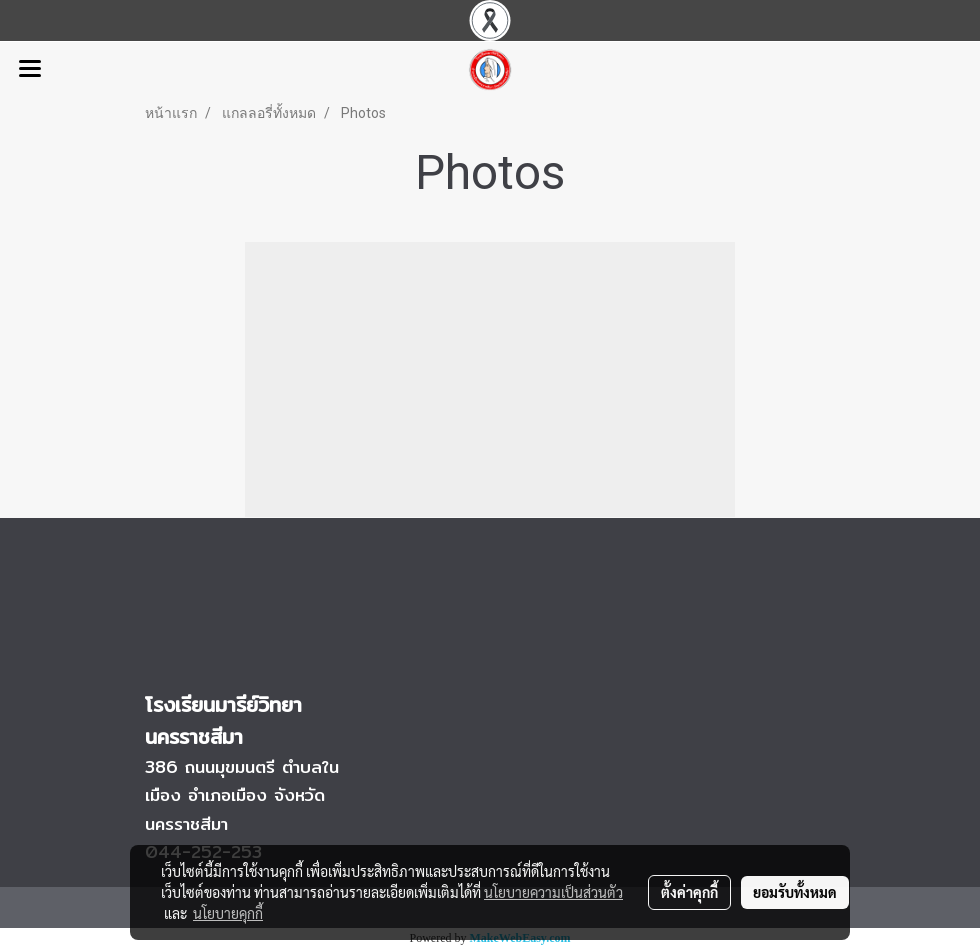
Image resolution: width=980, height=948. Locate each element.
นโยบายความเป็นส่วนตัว (553, 892)
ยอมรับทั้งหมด (795, 892)
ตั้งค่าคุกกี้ (689, 892)
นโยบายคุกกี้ (228, 913)
